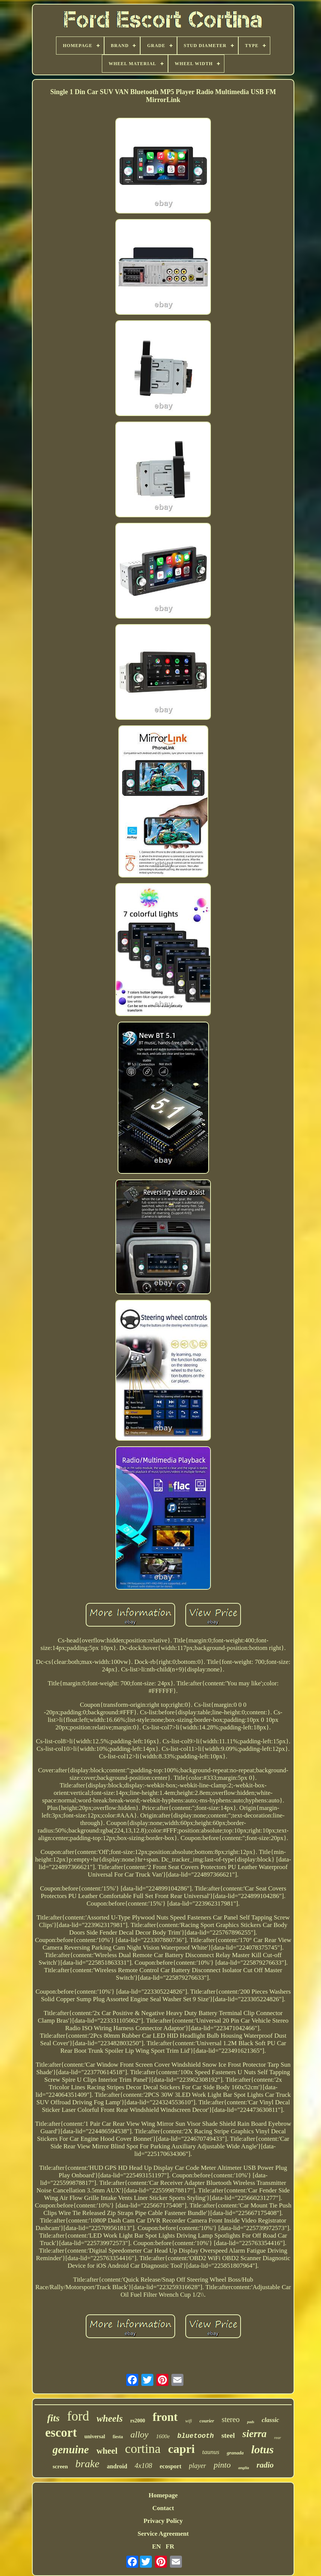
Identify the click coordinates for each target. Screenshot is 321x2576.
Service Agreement (163, 2533)
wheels (110, 2418)
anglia (243, 2467)
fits (53, 2418)
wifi (188, 2421)
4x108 (143, 2465)
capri (181, 2449)
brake (88, 2463)
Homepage (162, 2495)
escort (61, 2432)
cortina (142, 2449)
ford (78, 2416)
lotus (262, 2449)
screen (60, 2466)
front (165, 2417)
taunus (210, 2452)
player (197, 2465)
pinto (221, 2464)
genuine (71, 2449)
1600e (163, 2436)
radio (265, 2464)
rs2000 (137, 2421)
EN (156, 2546)
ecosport (171, 2466)
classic (270, 2420)
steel (228, 2435)
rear (277, 2437)
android (117, 2466)
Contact (163, 2508)
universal (94, 2436)
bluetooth (195, 2436)
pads (250, 2422)
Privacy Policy (163, 2520)
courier (207, 2421)
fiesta (118, 2436)
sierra (254, 2433)
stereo (231, 2419)
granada (235, 2453)
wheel (106, 2451)
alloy (139, 2434)
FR (170, 2546)
